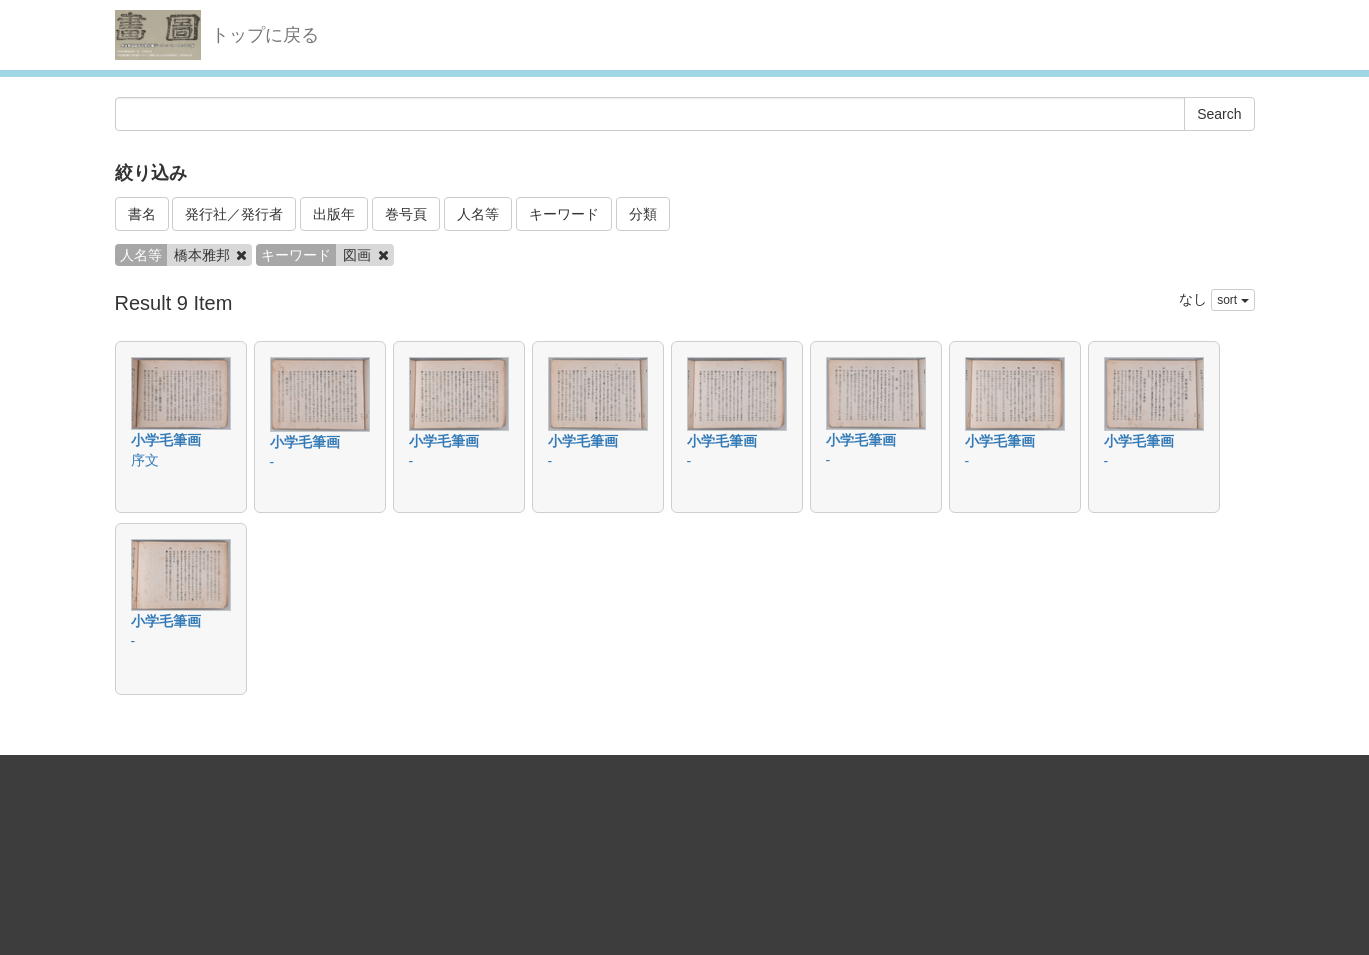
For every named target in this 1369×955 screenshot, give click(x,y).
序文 (145, 460)
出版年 (334, 214)
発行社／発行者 (234, 214)
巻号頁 (406, 214)
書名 (142, 214)
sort (1232, 300)
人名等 (478, 214)
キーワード (564, 214)
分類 (643, 214)
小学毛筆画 (166, 440)
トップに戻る (265, 35)
